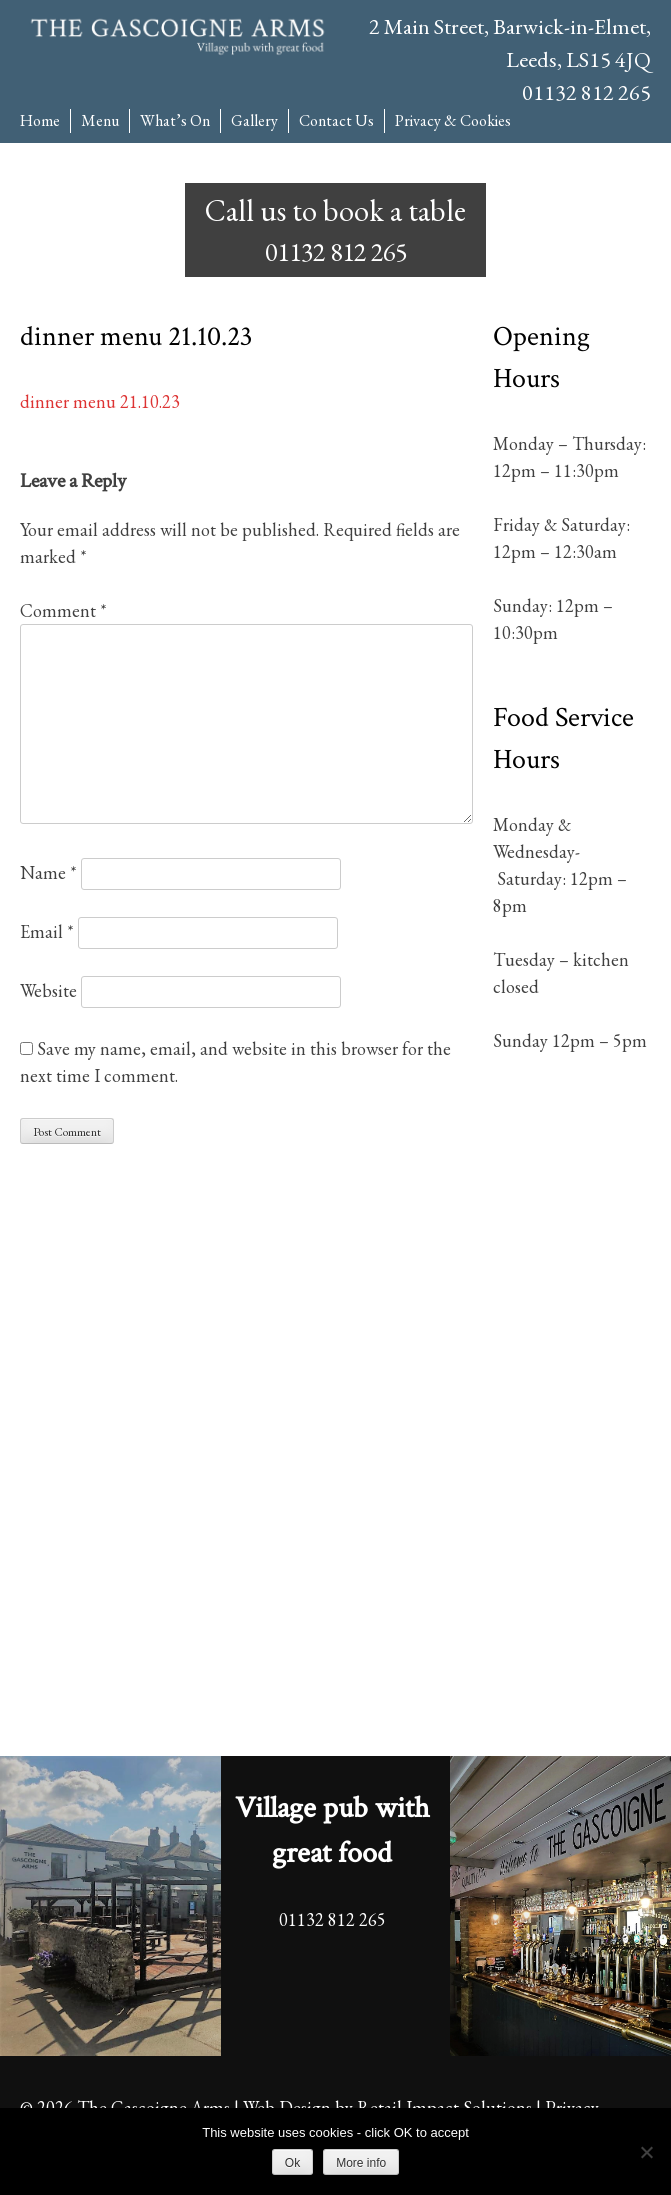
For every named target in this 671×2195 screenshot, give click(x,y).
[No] (646, 2152)
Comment (63, 610)
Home (40, 120)
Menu (100, 120)
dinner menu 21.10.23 (100, 401)
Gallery (254, 120)
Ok (292, 2163)
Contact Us (336, 120)
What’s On (175, 120)
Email (47, 931)
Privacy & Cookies (453, 120)
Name (48, 872)
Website (48, 990)
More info (361, 2163)
